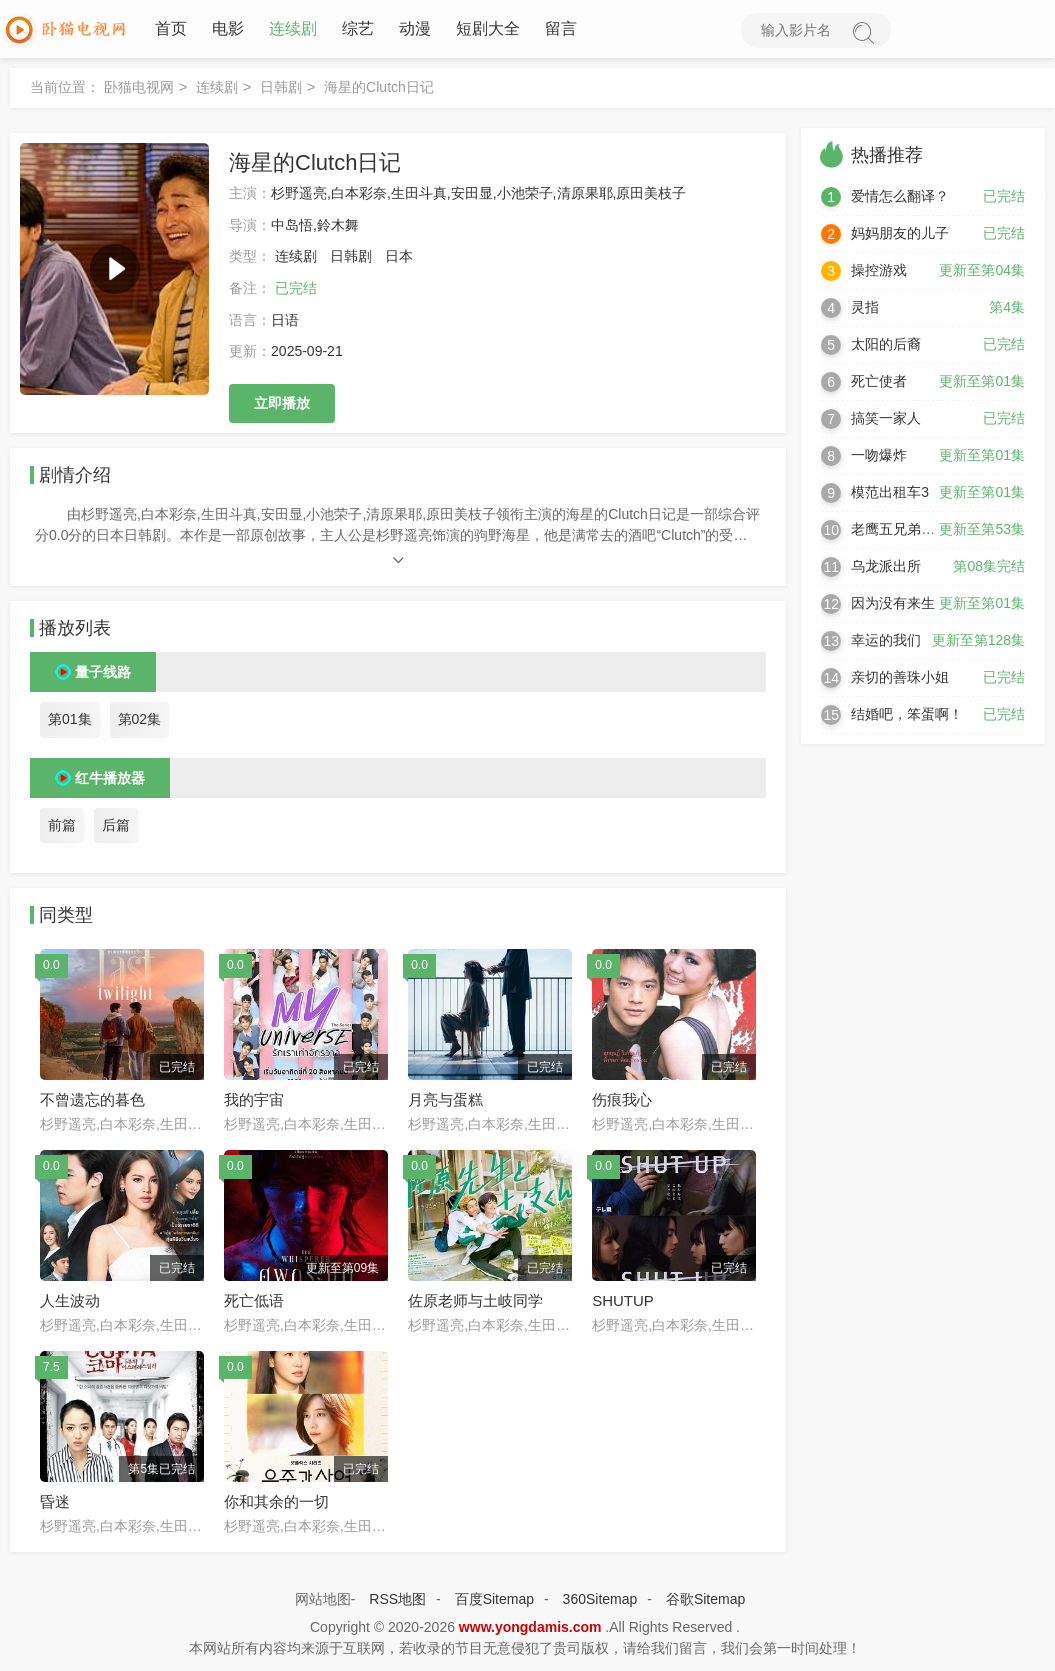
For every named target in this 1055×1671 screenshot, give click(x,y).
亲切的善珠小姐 (900, 679)
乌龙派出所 (886, 568)
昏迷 (55, 1503)
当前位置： (65, 89)
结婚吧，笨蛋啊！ (907, 716)
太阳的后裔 (886, 346)
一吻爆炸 (879, 457)
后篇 (116, 827)
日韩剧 (281, 89)
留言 (559, 29)
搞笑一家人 (886, 420)
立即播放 (282, 405)
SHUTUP (623, 1302)
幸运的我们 (886, 642)
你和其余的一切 (276, 1503)
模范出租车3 (890, 494)
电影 (226, 29)
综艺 (356, 29)
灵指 (865, 309)
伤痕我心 (622, 1101)
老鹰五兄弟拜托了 (907, 531)
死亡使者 (879, 383)
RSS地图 (397, 1601)
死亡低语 (254, 1302)
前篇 (62, 827)
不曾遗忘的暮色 (92, 1101)
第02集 (140, 721)
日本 (399, 258)
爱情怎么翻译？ (900, 198)
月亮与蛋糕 (445, 1101)
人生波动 (70, 1302)
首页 (169, 29)
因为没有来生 (893, 605)
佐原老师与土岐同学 (475, 1302)
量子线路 (103, 674)
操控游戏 (879, 272)
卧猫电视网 (139, 89)
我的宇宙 (254, 1101)
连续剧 (291, 29)
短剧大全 (486, 29)
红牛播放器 (110, 780)
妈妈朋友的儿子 (900, 235)
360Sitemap (600, 1601)
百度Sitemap (494, 1601)
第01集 (70, 721)
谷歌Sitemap (705, 1601)
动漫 (413, 29)
